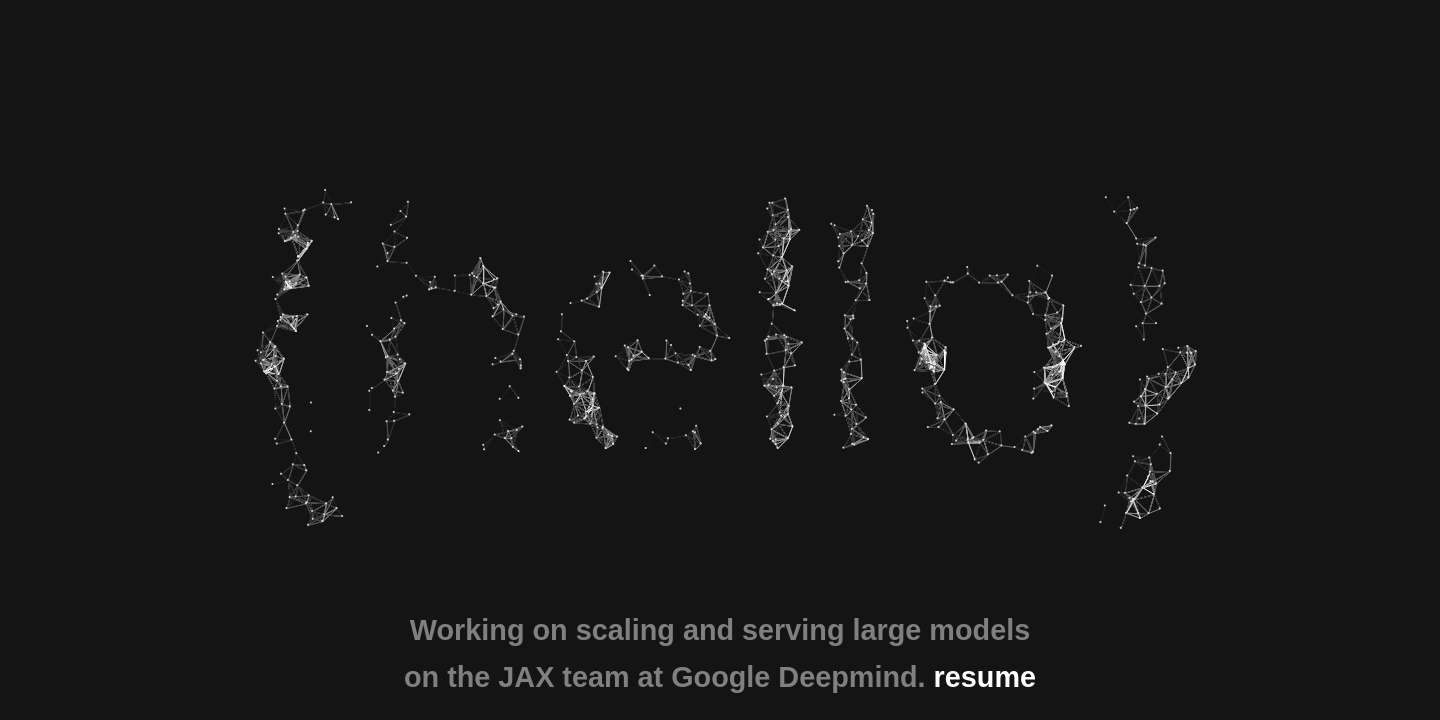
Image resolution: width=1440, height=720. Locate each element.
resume (985, 677)
